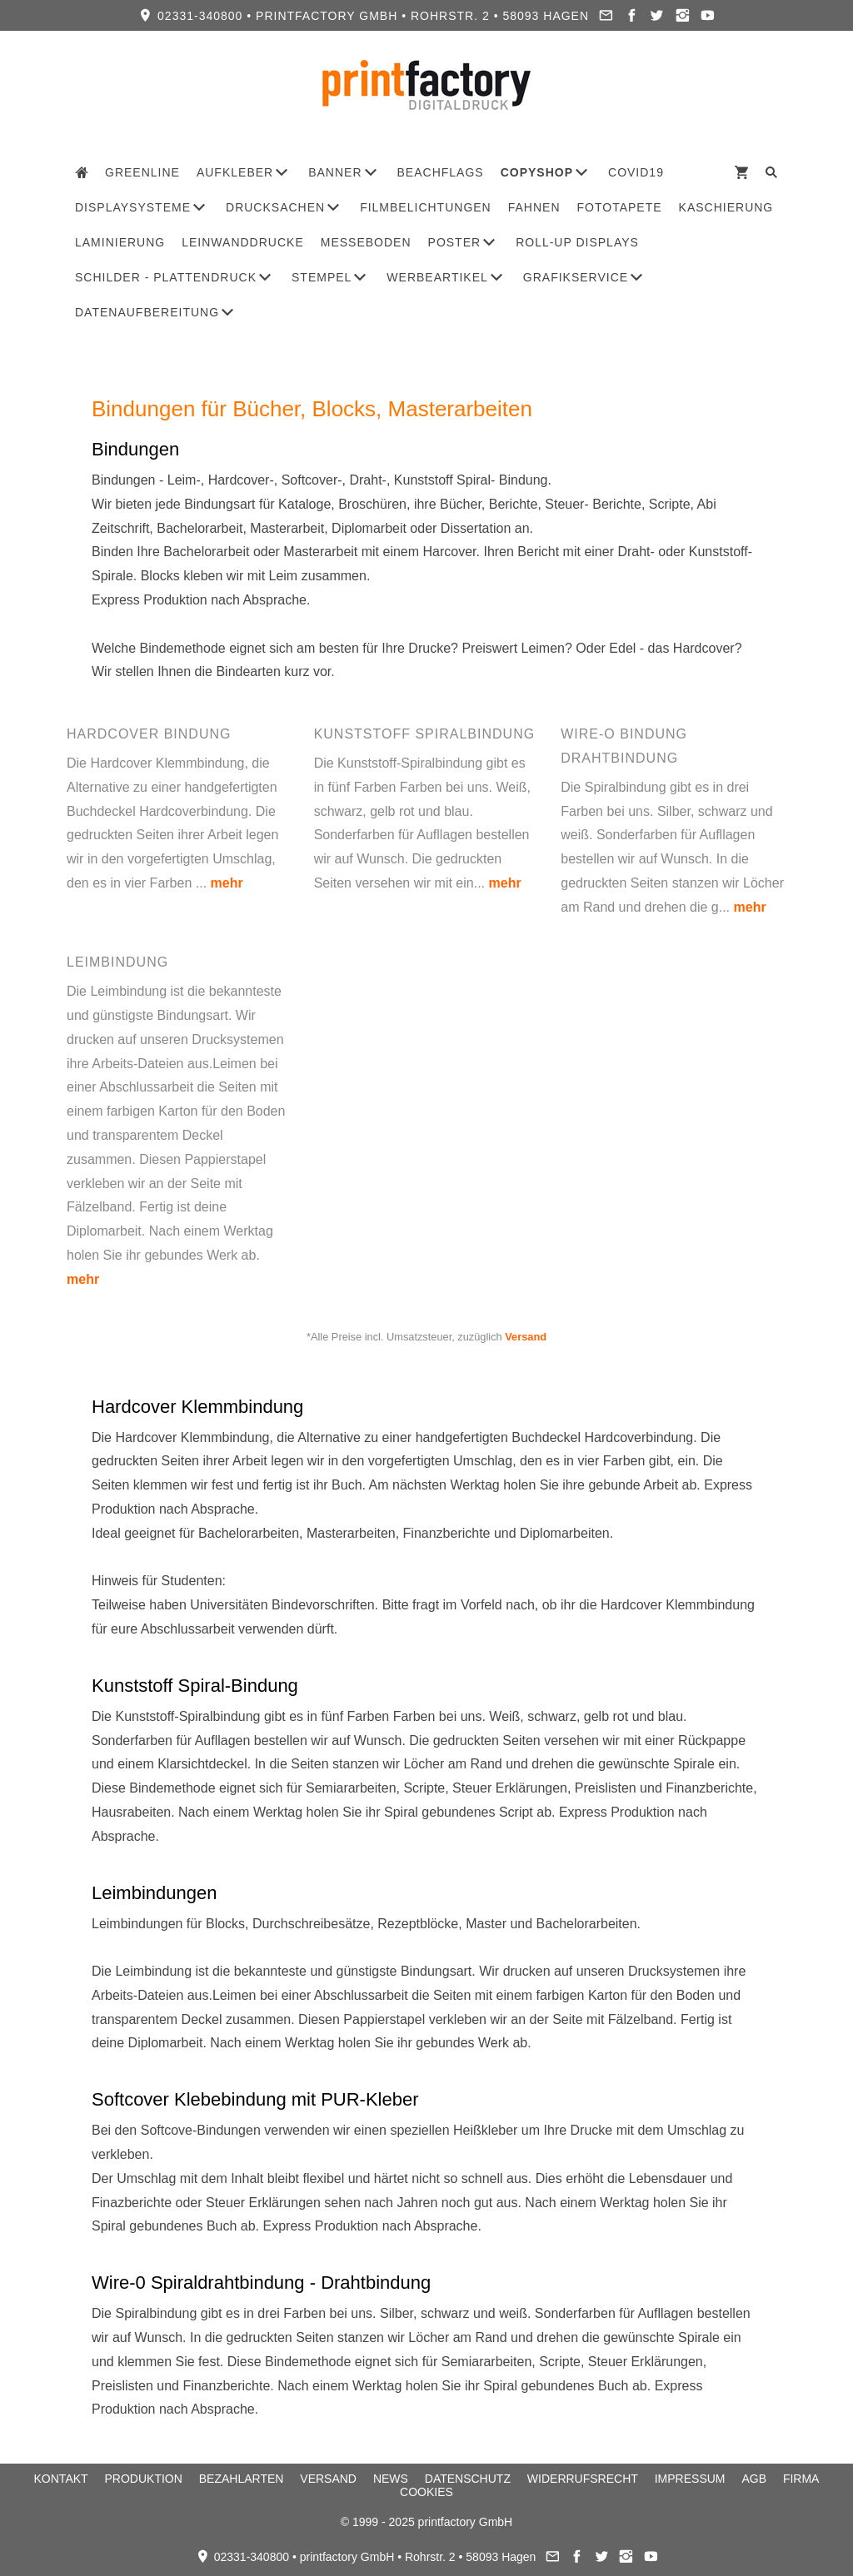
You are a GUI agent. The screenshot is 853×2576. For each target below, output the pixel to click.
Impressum (690, 2478)
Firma (801, 2478)
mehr (227, 883)
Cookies (426, 2492)
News (390, 2478)
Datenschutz (468, 2478)
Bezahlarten (241, 2478)
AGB (753, 2478)
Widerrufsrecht (582, 2478)
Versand (525, 1336)
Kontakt (61, 2478)
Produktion (143, 2478)
